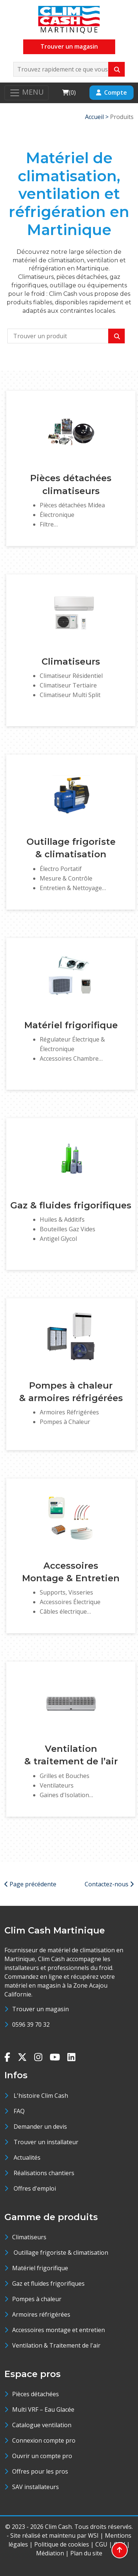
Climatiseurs (29, 2237)
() (69, 92)
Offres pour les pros (40, 2471)
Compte (111, 92)
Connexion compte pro (43, 2440)
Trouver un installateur (46, 2142)
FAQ (19, 2111)
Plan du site (86, 2553)
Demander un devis (40, 2126)
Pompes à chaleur (36, 2299)
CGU (101, 2544)
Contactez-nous (109, 1884)
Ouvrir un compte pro (42, 2456)
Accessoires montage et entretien (58, 2330)
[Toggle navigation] (26, 92)
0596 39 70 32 (31, 2024)
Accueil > (97, 117)
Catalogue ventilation (41, 2425)
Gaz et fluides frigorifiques (48, 2283)
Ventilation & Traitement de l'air (56, 2345)
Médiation (50, 2553)
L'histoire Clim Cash (41, 2096)
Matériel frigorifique (40, 2268)
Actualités (27, 2157)
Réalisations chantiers (44, 2173)
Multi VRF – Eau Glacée (43, 2409)
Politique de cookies (61, 2544)
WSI (93, 2535)
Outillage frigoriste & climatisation (60, 2252)
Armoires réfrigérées (41, 2314)
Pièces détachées (35, 2394)
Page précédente (30, 1884)
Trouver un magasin (69, 46)
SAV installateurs (35, 2487)
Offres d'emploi (35, 2188)
